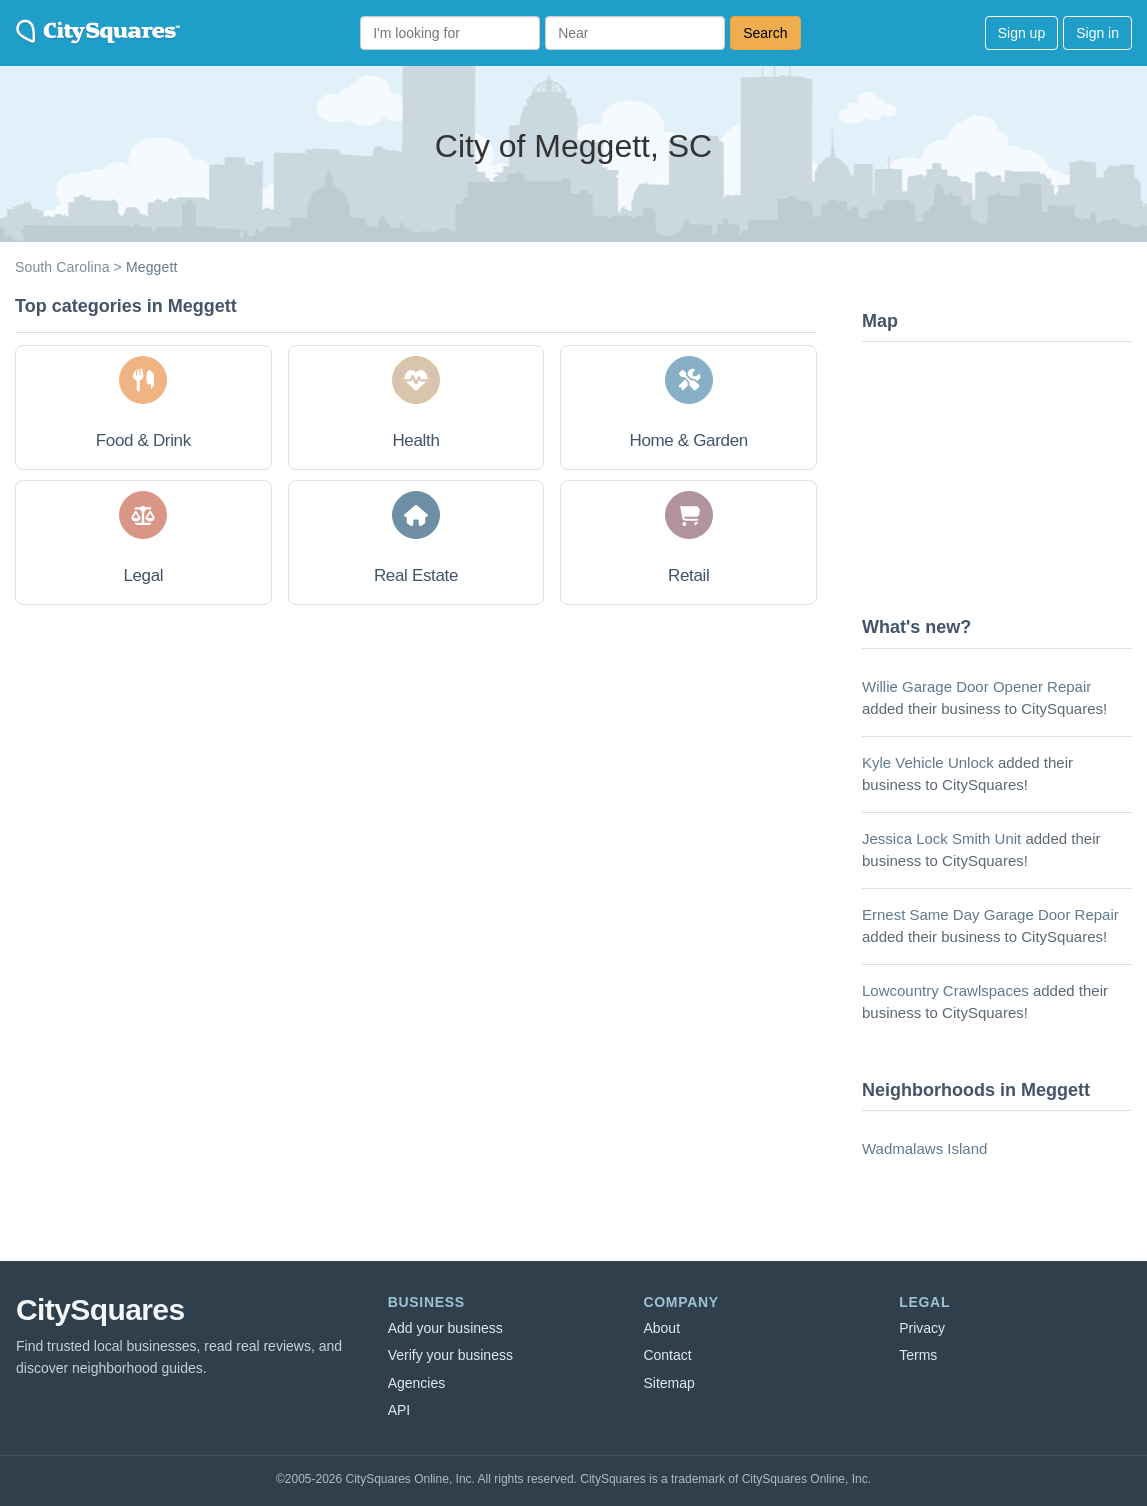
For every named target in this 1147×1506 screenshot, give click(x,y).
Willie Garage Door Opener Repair (976, 686)
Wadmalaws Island (924, 1148)
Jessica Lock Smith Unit (941, 838)
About (661, 1328)
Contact (667, 1355)
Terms (918, 1355)
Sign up (1021, 33)
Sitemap (668, 1383)
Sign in (1097, 33)
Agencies (417, 1383)
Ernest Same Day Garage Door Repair (990, 914)
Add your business (445, 1328)
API (399, 1410)
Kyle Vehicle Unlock (928, 762)
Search (765, 33)
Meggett (152, 267)
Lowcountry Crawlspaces (945, 990)
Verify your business (450, 1355)
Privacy (922, 1328)
